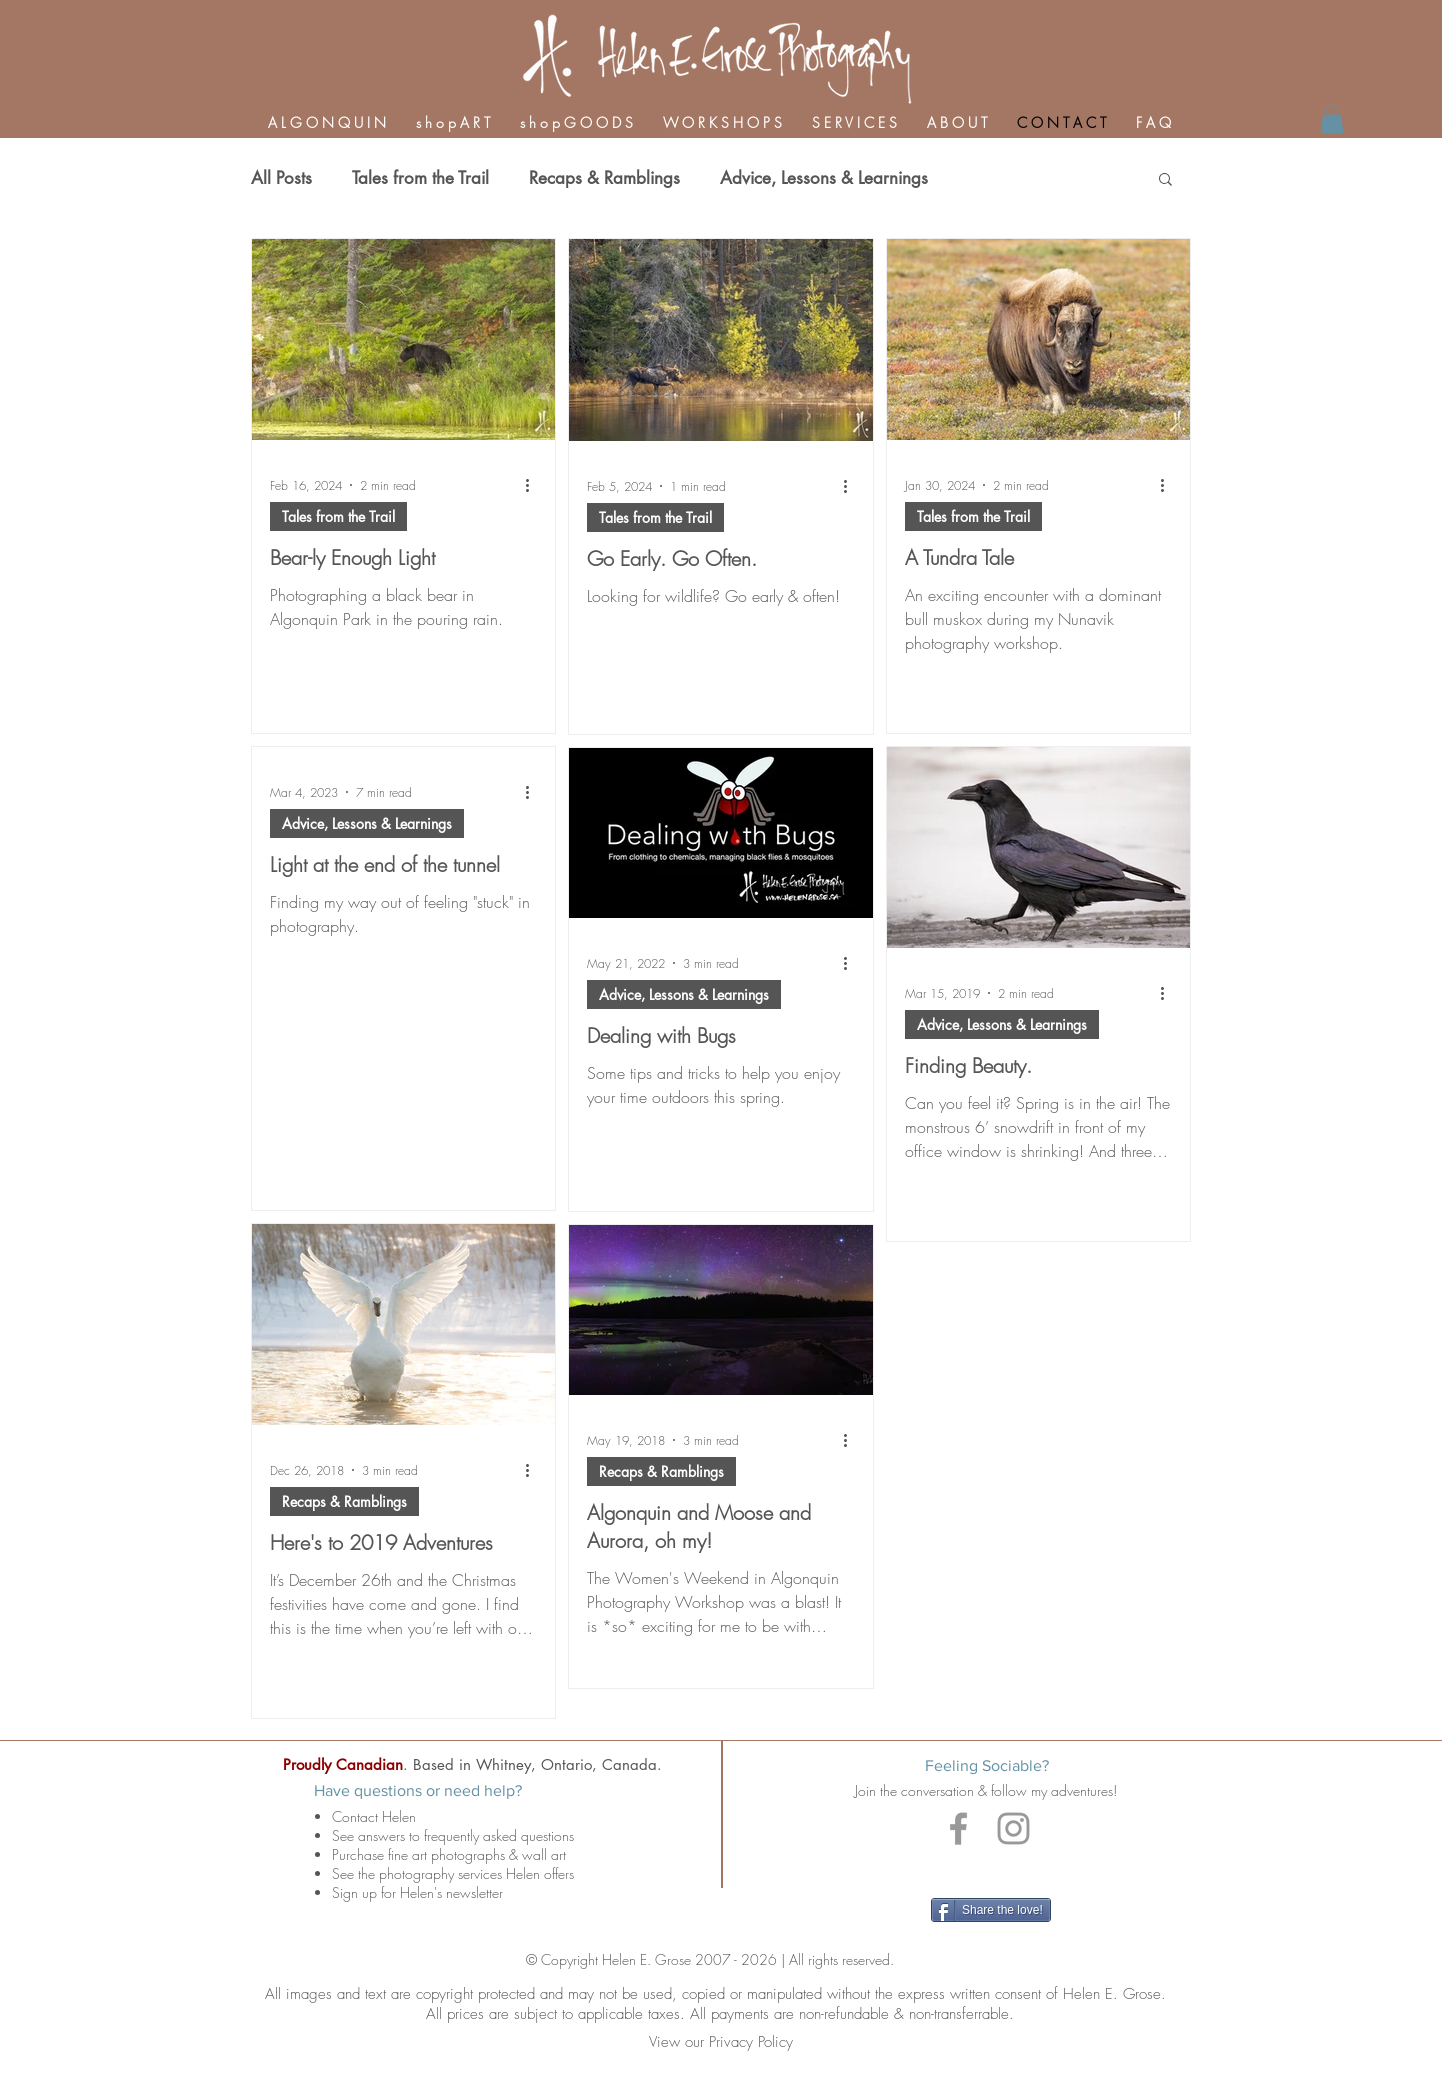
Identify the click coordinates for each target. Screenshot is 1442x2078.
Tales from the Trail (420, 178)
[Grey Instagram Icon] (1013, 1828)
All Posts (281, 178)
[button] (1165, 180)
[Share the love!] (991, 1910)
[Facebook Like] (993, 1870)
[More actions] (534, 485)
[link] (1332, 119)
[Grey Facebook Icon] (958, 1828)
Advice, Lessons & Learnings (824, 178)
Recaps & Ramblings (604, 178)
